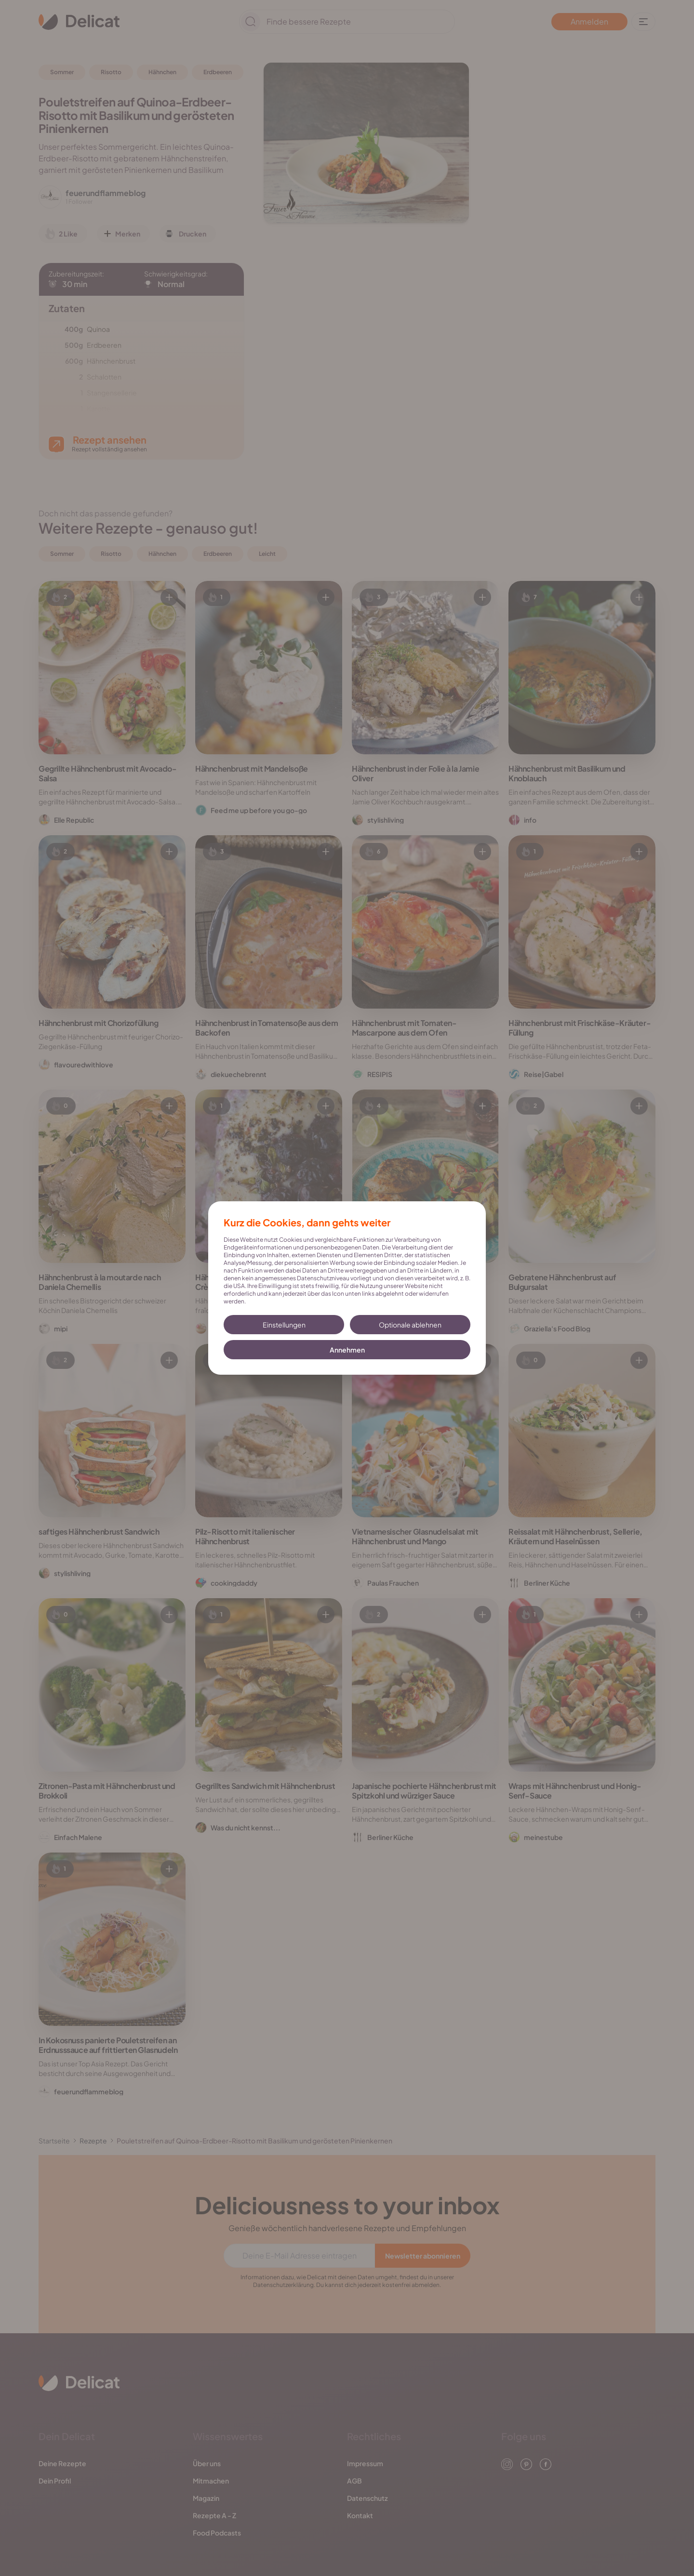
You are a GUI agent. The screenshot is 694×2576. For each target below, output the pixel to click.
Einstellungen (284, 1324)
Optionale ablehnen (410, 1324)
